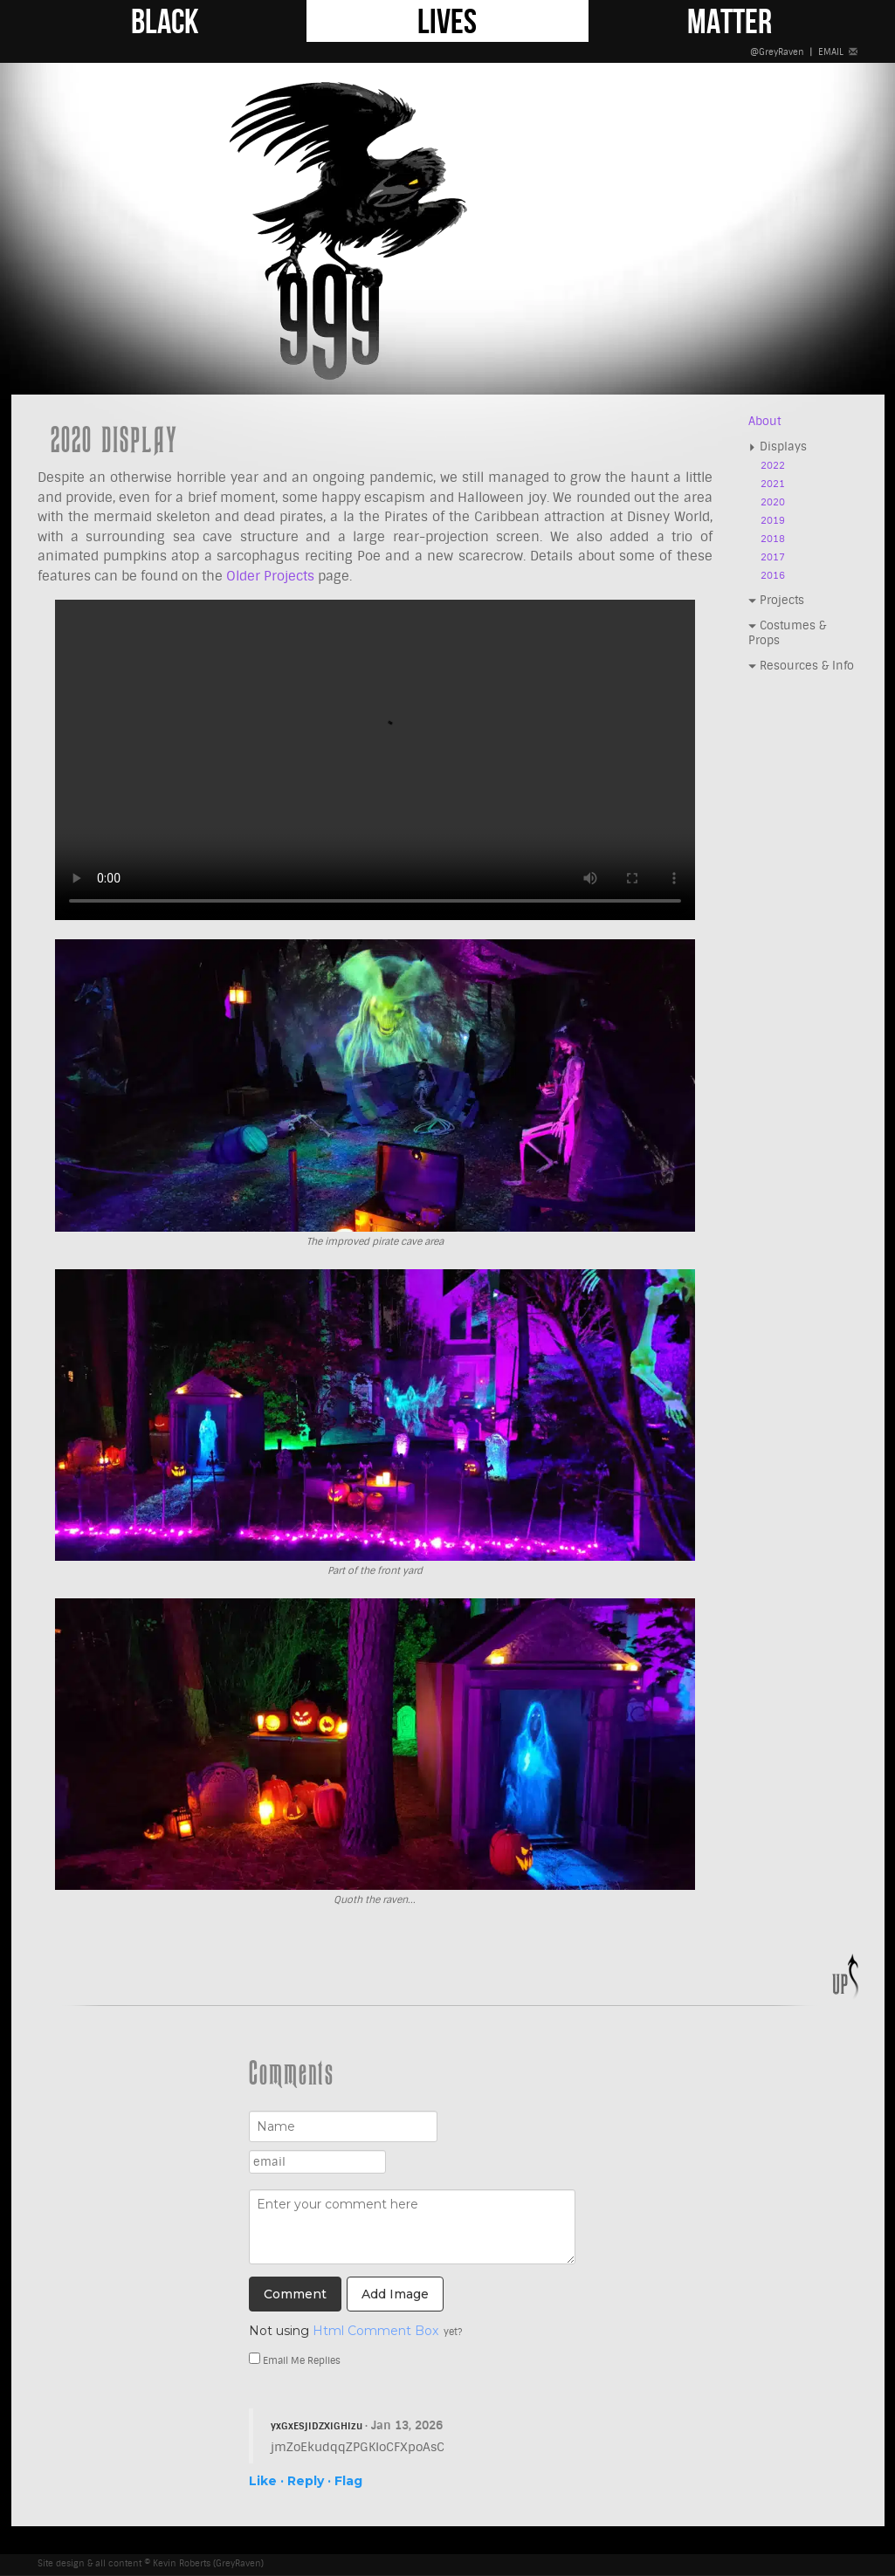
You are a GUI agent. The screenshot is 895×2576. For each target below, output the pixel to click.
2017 (773, 557)
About (764, 421)
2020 (773, 502)
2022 (773, 465)
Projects (776, 600)
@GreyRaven (777, 52)
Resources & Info (801, 665)
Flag (348, 2481)
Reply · (309, 2481)
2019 (773, 520)
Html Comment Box (375, 2331)
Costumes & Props (787, 633)
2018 (773, 539)
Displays (777, 446)
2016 (773, 575)
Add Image (395, 2294)
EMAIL (837, 52)
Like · (266, 2481)
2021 (773, 484)
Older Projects (270, 576)
